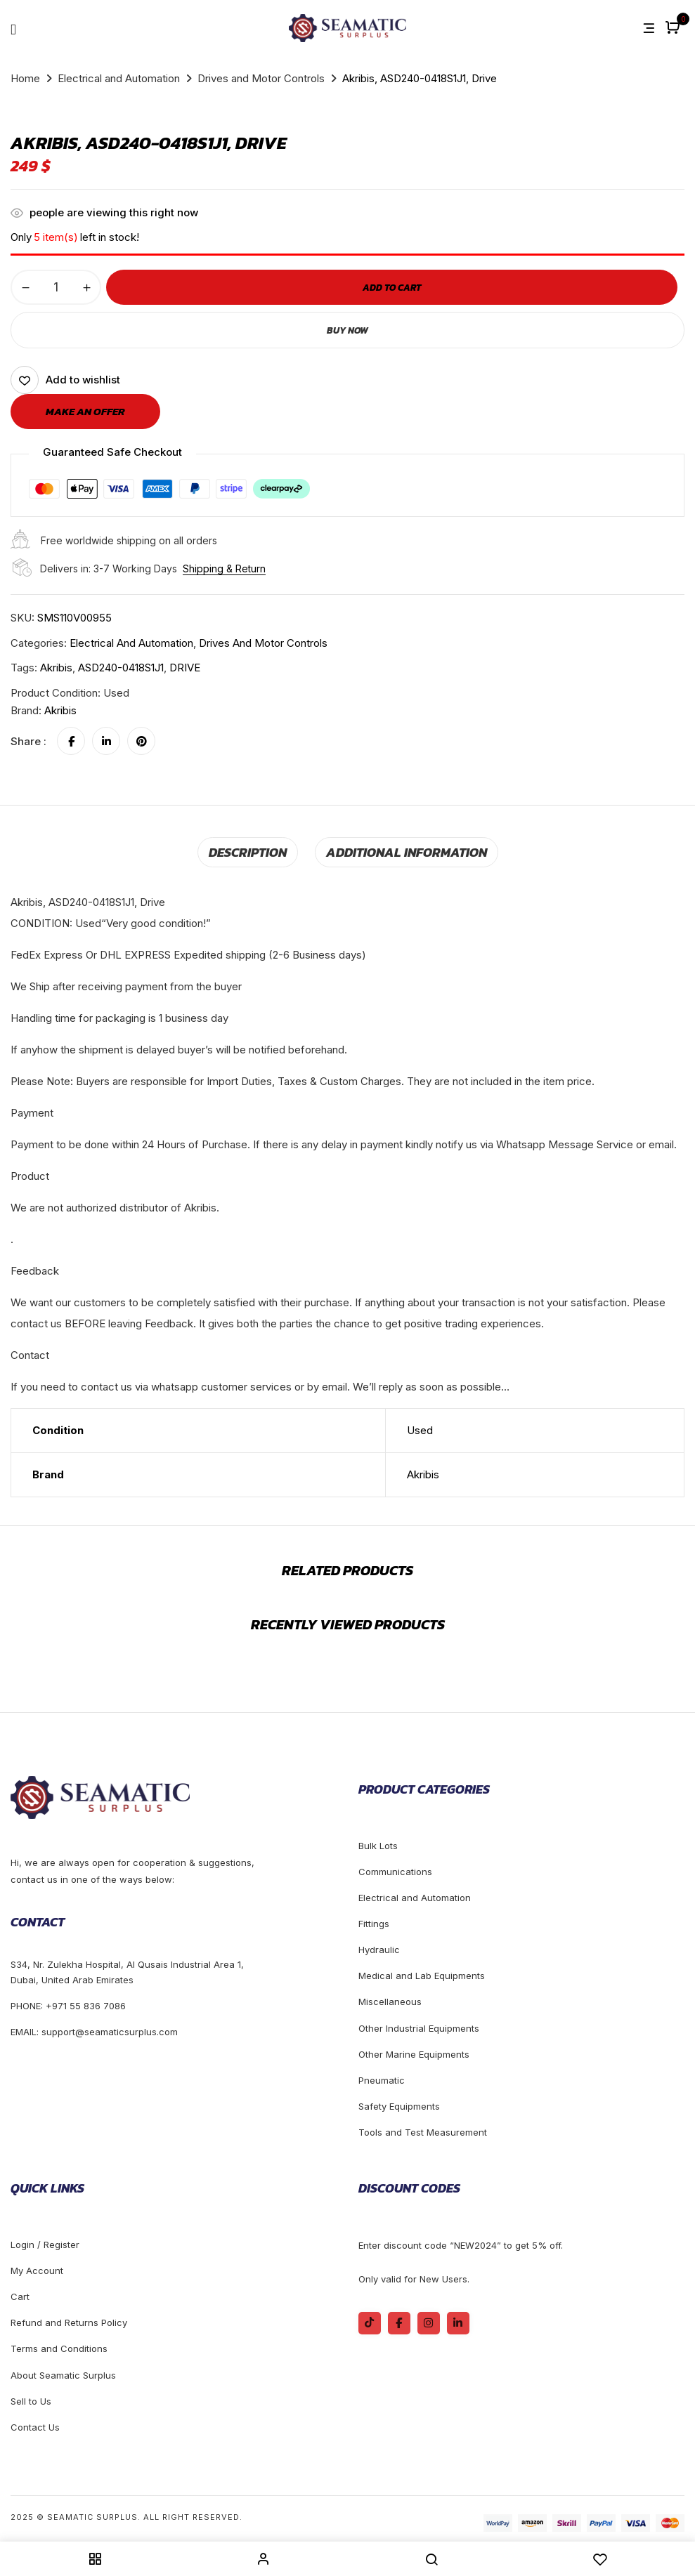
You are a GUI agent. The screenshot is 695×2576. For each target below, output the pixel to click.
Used (420, 1427)
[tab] (258, 851)
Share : (28, 741)
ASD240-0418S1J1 (121, 667)
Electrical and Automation (119, 78)
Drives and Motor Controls (261, 78)
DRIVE (184, 667)
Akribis (56, 667)
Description (257, 850)
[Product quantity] (56, 287)
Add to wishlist (83, 379)
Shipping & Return (224, 568)
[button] (674, 28)
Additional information (402, 850)
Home (25, 78)
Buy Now (348, 330)
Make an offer (85, 411)
